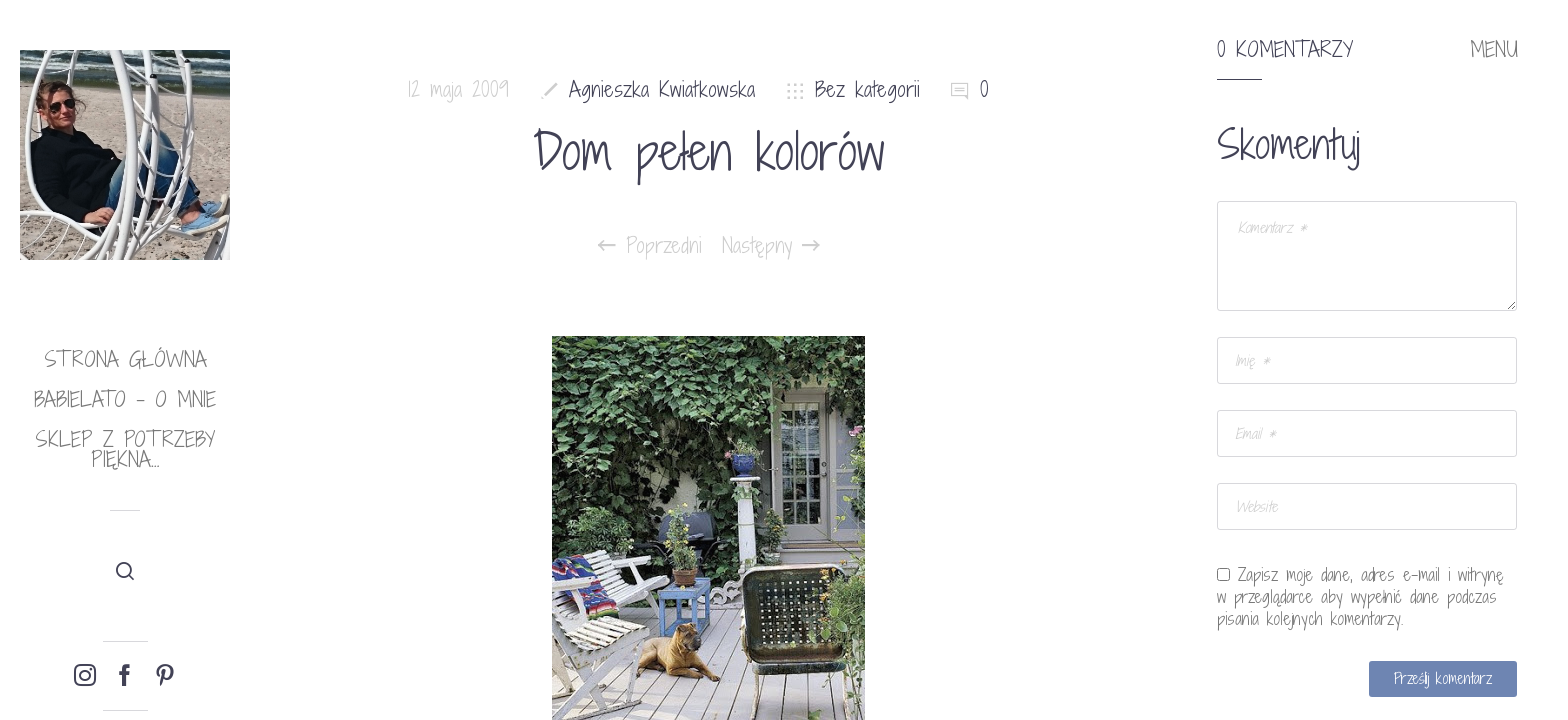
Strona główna (125, 359)
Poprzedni (650, 246)
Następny (771, 246)
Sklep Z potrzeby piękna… (125, 449)
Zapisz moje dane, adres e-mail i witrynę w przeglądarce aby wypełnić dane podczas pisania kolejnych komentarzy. (1360, 597)
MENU (1494, 50)
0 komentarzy (1285, 50)
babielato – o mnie (125, 399)
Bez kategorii (867, 89)
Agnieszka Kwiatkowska (662, 89)
